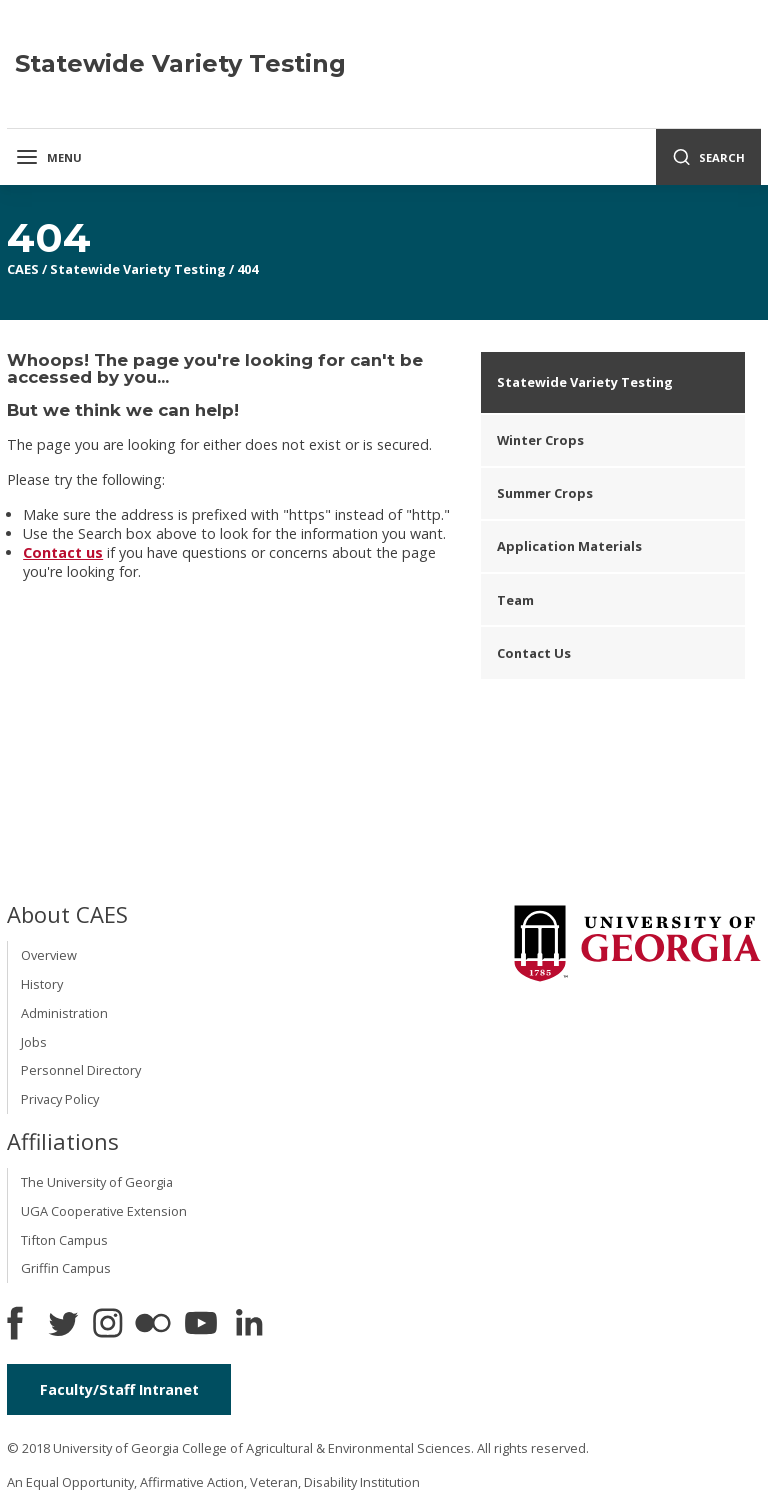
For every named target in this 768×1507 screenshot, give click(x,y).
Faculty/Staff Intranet (119, 1389)
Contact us (63, 552)
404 (247, 269)
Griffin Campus (66, 1268)
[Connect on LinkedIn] (249, 1325)
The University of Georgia (97, 1182)
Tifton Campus (64, 1240)
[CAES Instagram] (108, 1325)
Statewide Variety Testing (138, 269)
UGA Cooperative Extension (104, 1211)
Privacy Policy (60, 1099)
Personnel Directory (81, 1070)
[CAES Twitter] (63, 1325)
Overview (49, 955)
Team (515, 600)
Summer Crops (545, 493)
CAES (23, 269)
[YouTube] (201, 1325)
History (42, 984)
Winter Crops (540, 440)
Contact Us (534, 653)
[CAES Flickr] (153, 1325)
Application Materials (569, 546)
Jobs (34, 1042)
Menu (48, 157)
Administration (64, 1013)
